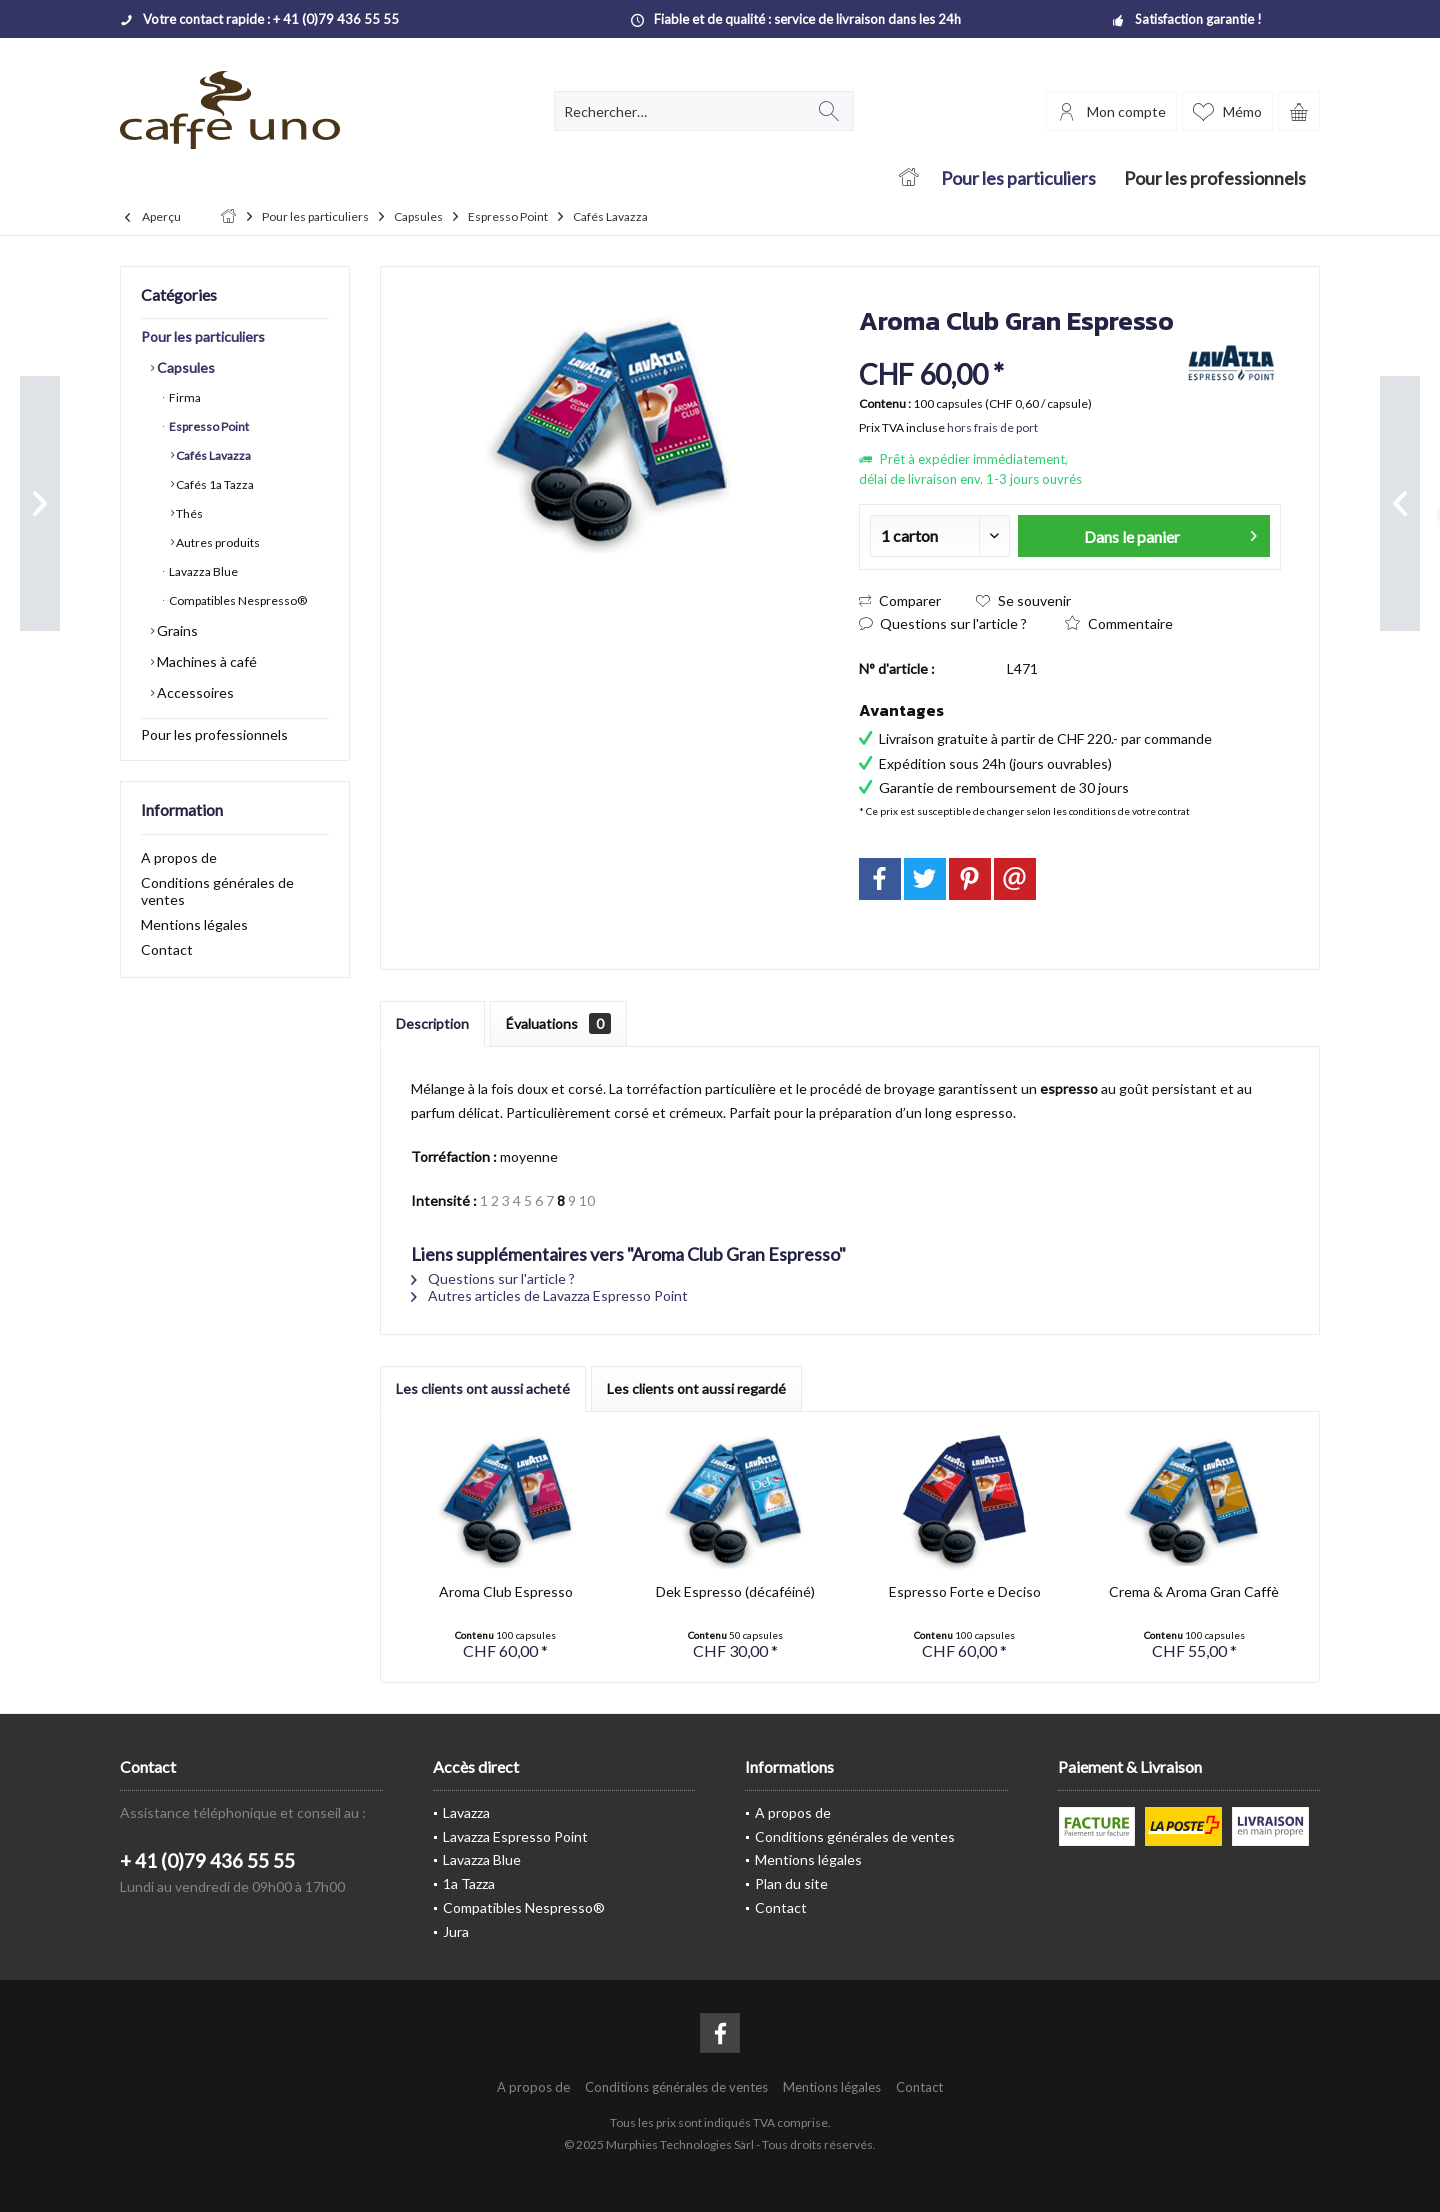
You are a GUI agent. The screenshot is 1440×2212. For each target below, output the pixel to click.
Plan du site (791, 1883)
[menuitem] (1299, 111)
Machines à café (205, 661)
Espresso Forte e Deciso (965, 1591)
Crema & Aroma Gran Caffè (1194, 1591)
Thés (188, 513)
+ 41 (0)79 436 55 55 (207, 1860)
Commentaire (1119, 623)
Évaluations (558, 1023)
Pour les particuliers (203, 336)
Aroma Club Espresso (506, 1591)
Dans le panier (1170, 533)
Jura (456, 1931)
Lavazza (466, 1812)
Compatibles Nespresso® (237, 600)
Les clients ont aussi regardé (696, 1388)
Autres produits (217, 542)
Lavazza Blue (202, 571)
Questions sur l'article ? (943, 623)
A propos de (179, 857)
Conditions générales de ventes (217, 891)
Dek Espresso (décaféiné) (735, 1591)
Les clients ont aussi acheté (483, 1388)
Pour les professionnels (214, 734)
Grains (176, 630)
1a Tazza (469, 1883)
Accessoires (194, 692)
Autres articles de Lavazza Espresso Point (549, 1295)
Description (432, 1023)
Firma (184, 397)
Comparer (900, 600)
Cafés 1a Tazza (214, 484)
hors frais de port (992, 427)
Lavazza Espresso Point (515, 1836)
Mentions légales (194, 924)
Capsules (184, 367)
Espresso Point (208, 426)
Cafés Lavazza (212, 455)
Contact (167, 949)
